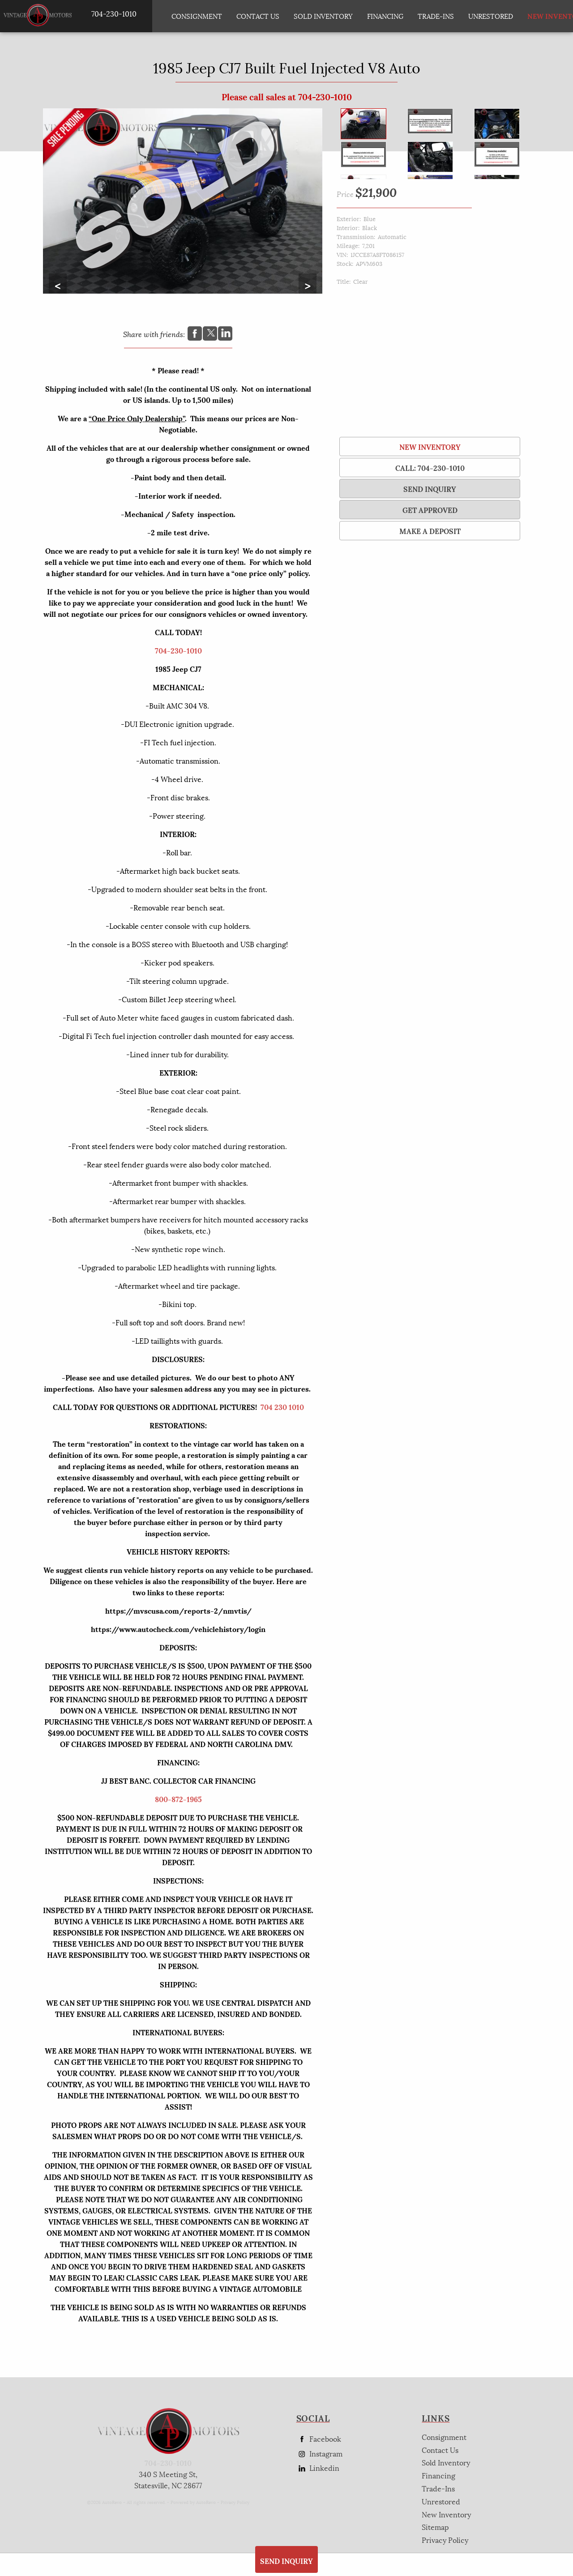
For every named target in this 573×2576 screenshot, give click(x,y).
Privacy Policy (235, 2502)
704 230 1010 (282, 1406)
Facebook (318, 2439)
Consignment (196, 15)
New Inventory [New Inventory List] (546, 15)
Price (345, 193)
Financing (438, 2475)
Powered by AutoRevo (193, 2502)
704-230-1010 (178, 650)
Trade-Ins (436, 15)
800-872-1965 (178, 1798)
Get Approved (430, 509)
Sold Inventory (323, 15)
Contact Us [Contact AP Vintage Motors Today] (257, 15)
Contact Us (440, 2449)
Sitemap (435, 2526)
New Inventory (430, 446)
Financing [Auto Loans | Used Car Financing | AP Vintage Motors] (385, 15)
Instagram (319, 2454)
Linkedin (317, 2468)
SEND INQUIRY (429, 488)
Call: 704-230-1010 (430, 467)
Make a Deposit (430, 530)
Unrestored (490, 15)
